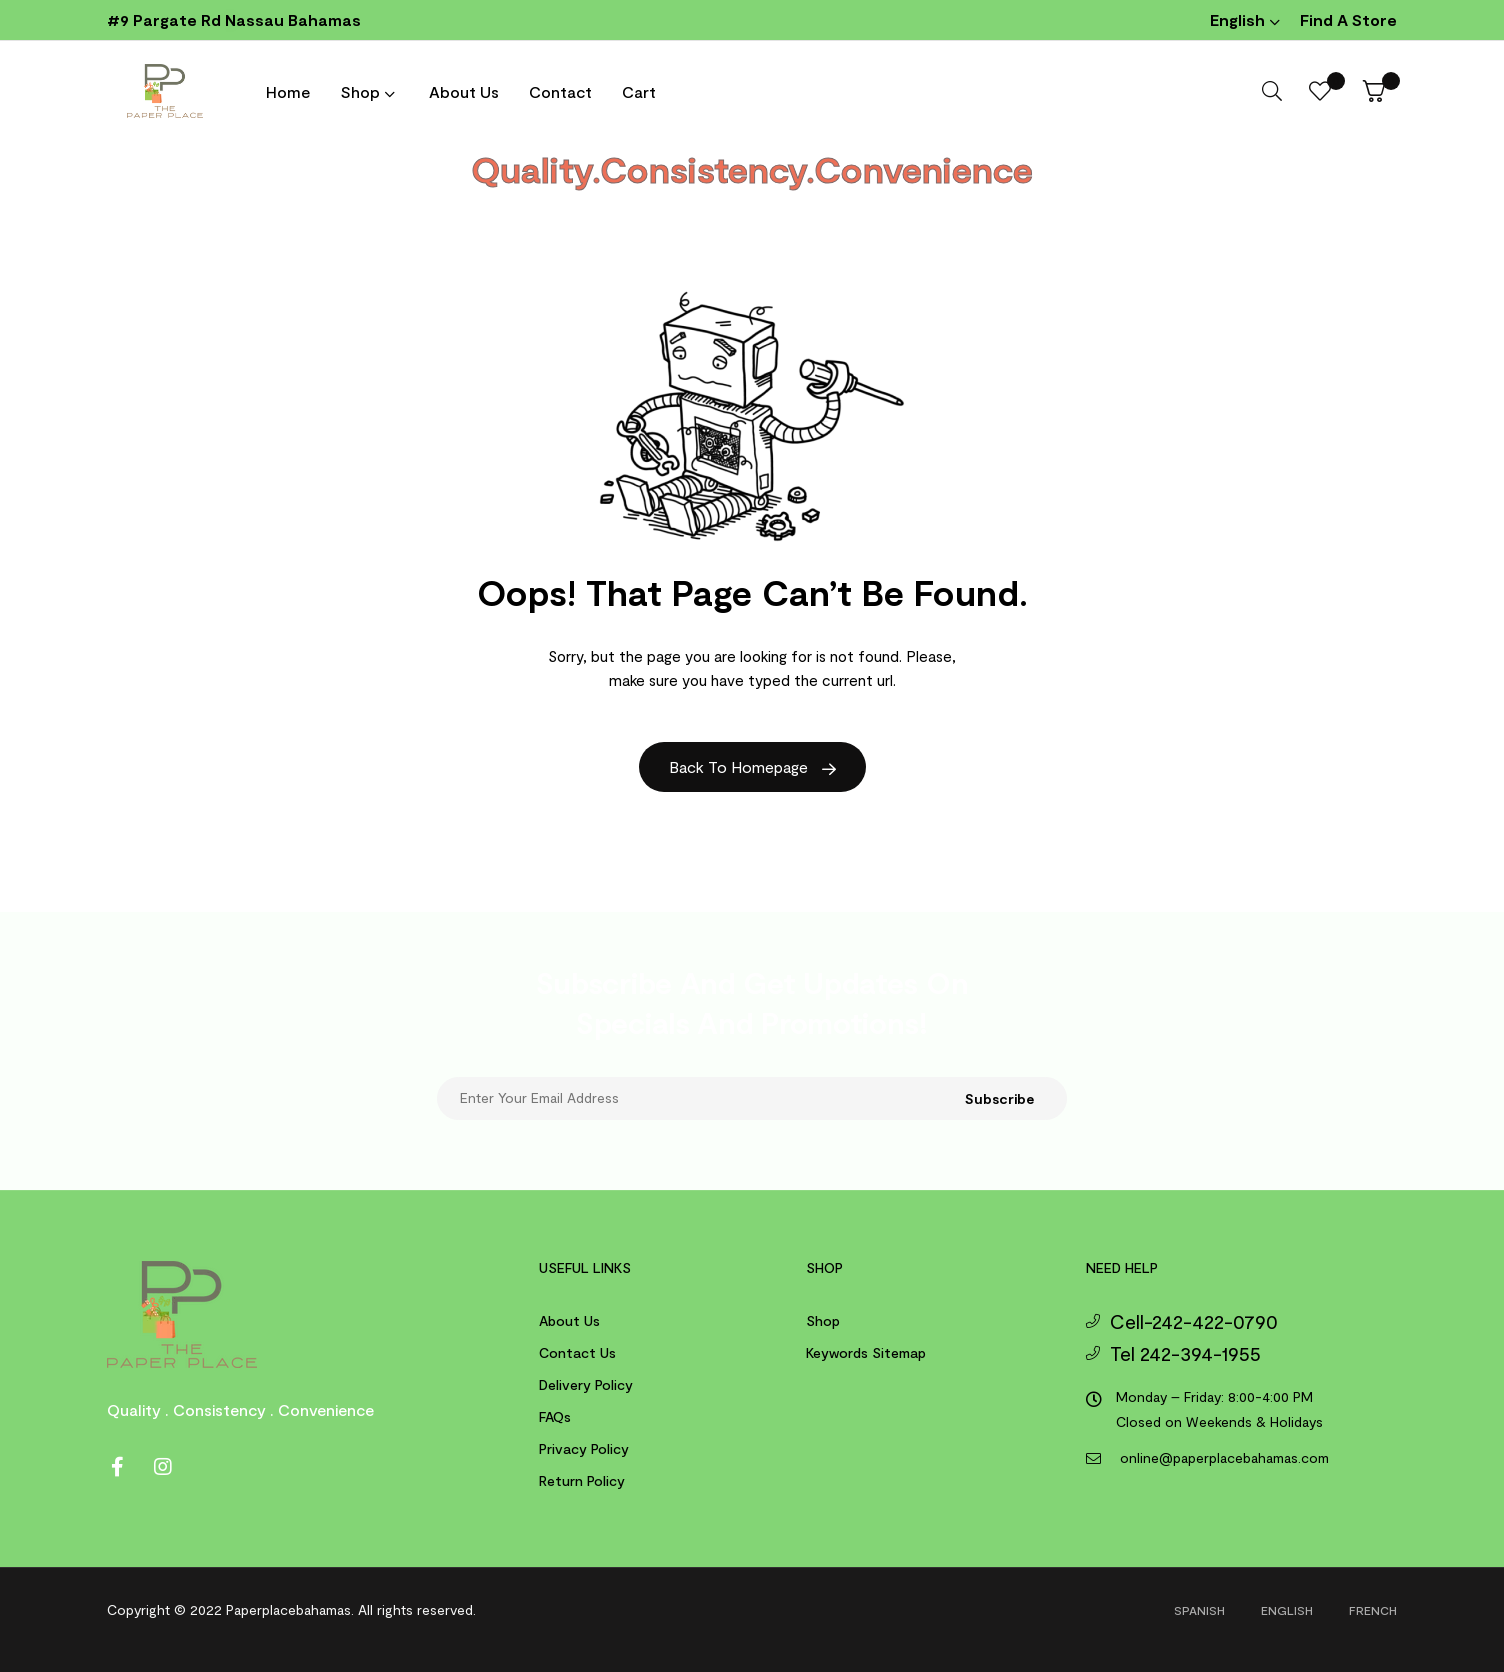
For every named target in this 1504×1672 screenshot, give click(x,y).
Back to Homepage (752, 766)
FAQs (555, 1416)
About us (569, 1320)
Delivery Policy (586, 1384)
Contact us (577, 1352)
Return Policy (582, 1480)
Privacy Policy (584, 1448)
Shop (823, 1320)
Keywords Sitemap (866, 1352)
